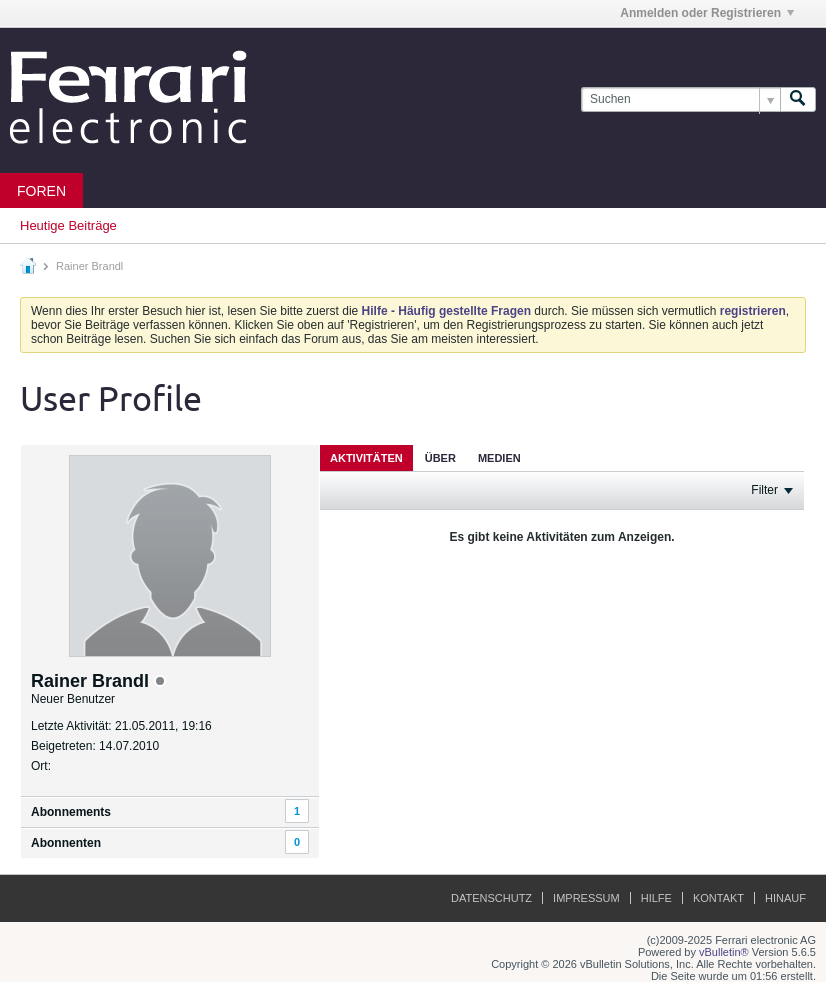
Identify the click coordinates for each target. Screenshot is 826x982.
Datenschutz (491, 898)
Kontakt (718, 898)
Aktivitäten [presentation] (366, 458)
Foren (41, 191)
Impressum (586, 898)
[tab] (366, 457)
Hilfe (656, 898)
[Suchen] (680, 99)
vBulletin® (724, 952)
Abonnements (71, 812)
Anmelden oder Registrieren (707, 13)
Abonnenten (66, 843)
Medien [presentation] (499, 458)
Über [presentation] (440, 458)
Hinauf (785, 898)
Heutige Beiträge (68, 225)
